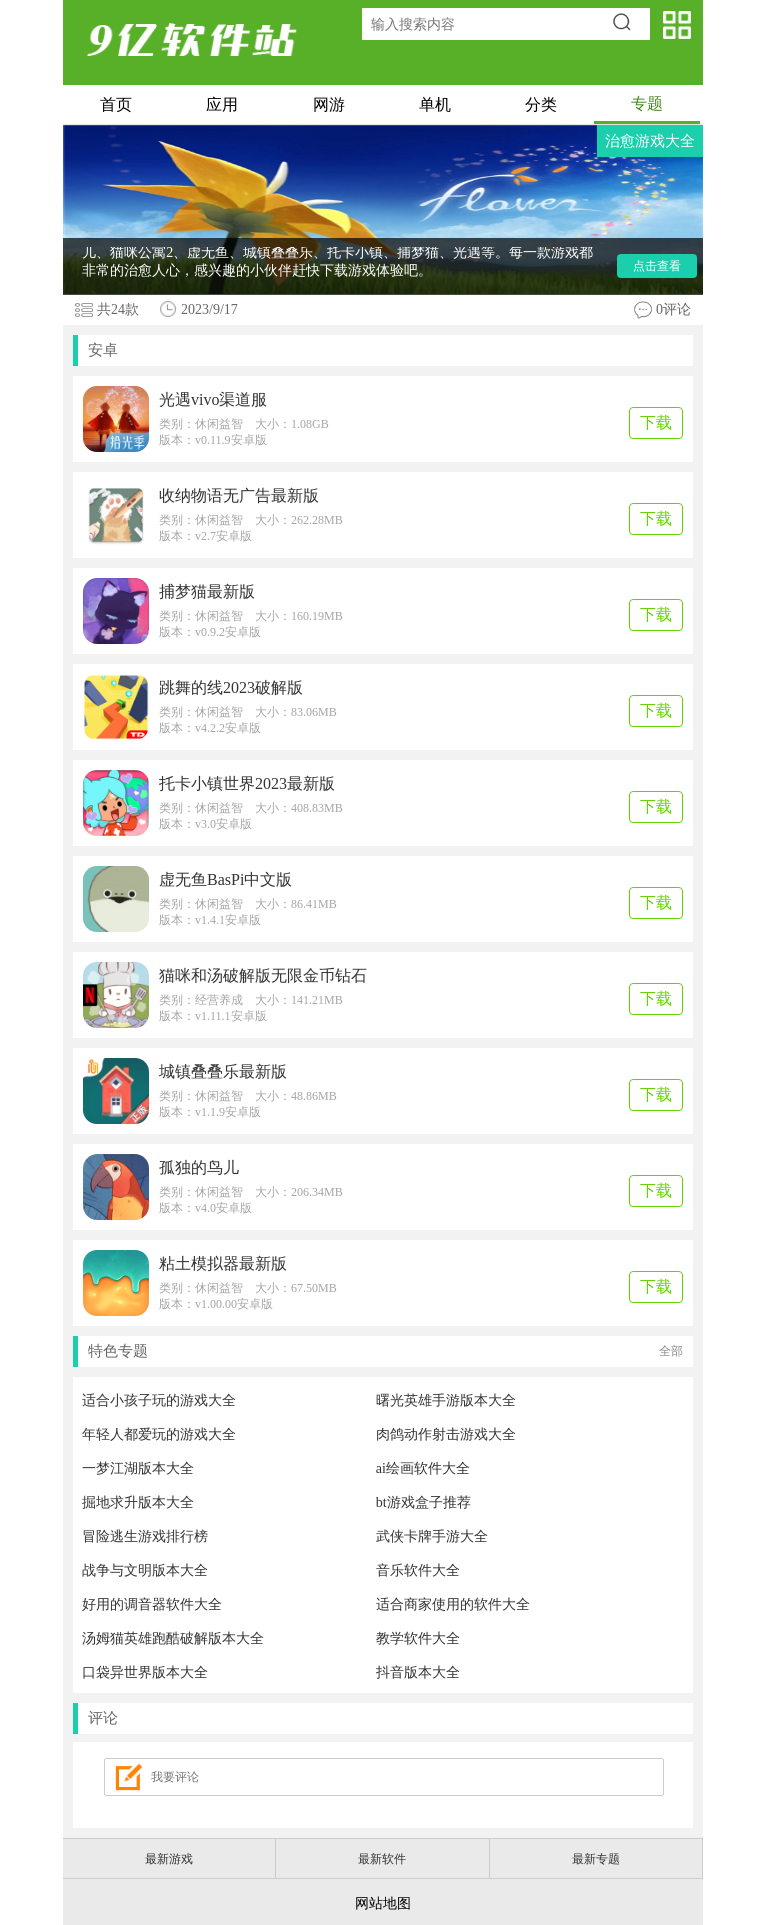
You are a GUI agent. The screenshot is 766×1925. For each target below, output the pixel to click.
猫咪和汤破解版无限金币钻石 (263, 975)
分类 (541, 104)
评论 (103, 1718)
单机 (435, 104)
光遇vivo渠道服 (213, 399)
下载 (656, 422)
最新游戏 (169, 1859)
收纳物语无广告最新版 (239, 495)
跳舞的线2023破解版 (231, 687)
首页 (116, 104)
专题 (647, 103)
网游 (329, 104)
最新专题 (596, 1859)
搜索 (628, 24)
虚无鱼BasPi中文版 (225, 879)
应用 (222, 104)
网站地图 (383, 1903)
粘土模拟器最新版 (223, 1263)
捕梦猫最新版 (207, 591)
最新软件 (382, 1859)
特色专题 (385, 1351)
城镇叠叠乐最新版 (223, 1071)
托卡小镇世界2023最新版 (247, 783)
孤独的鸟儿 (199, 1167)
